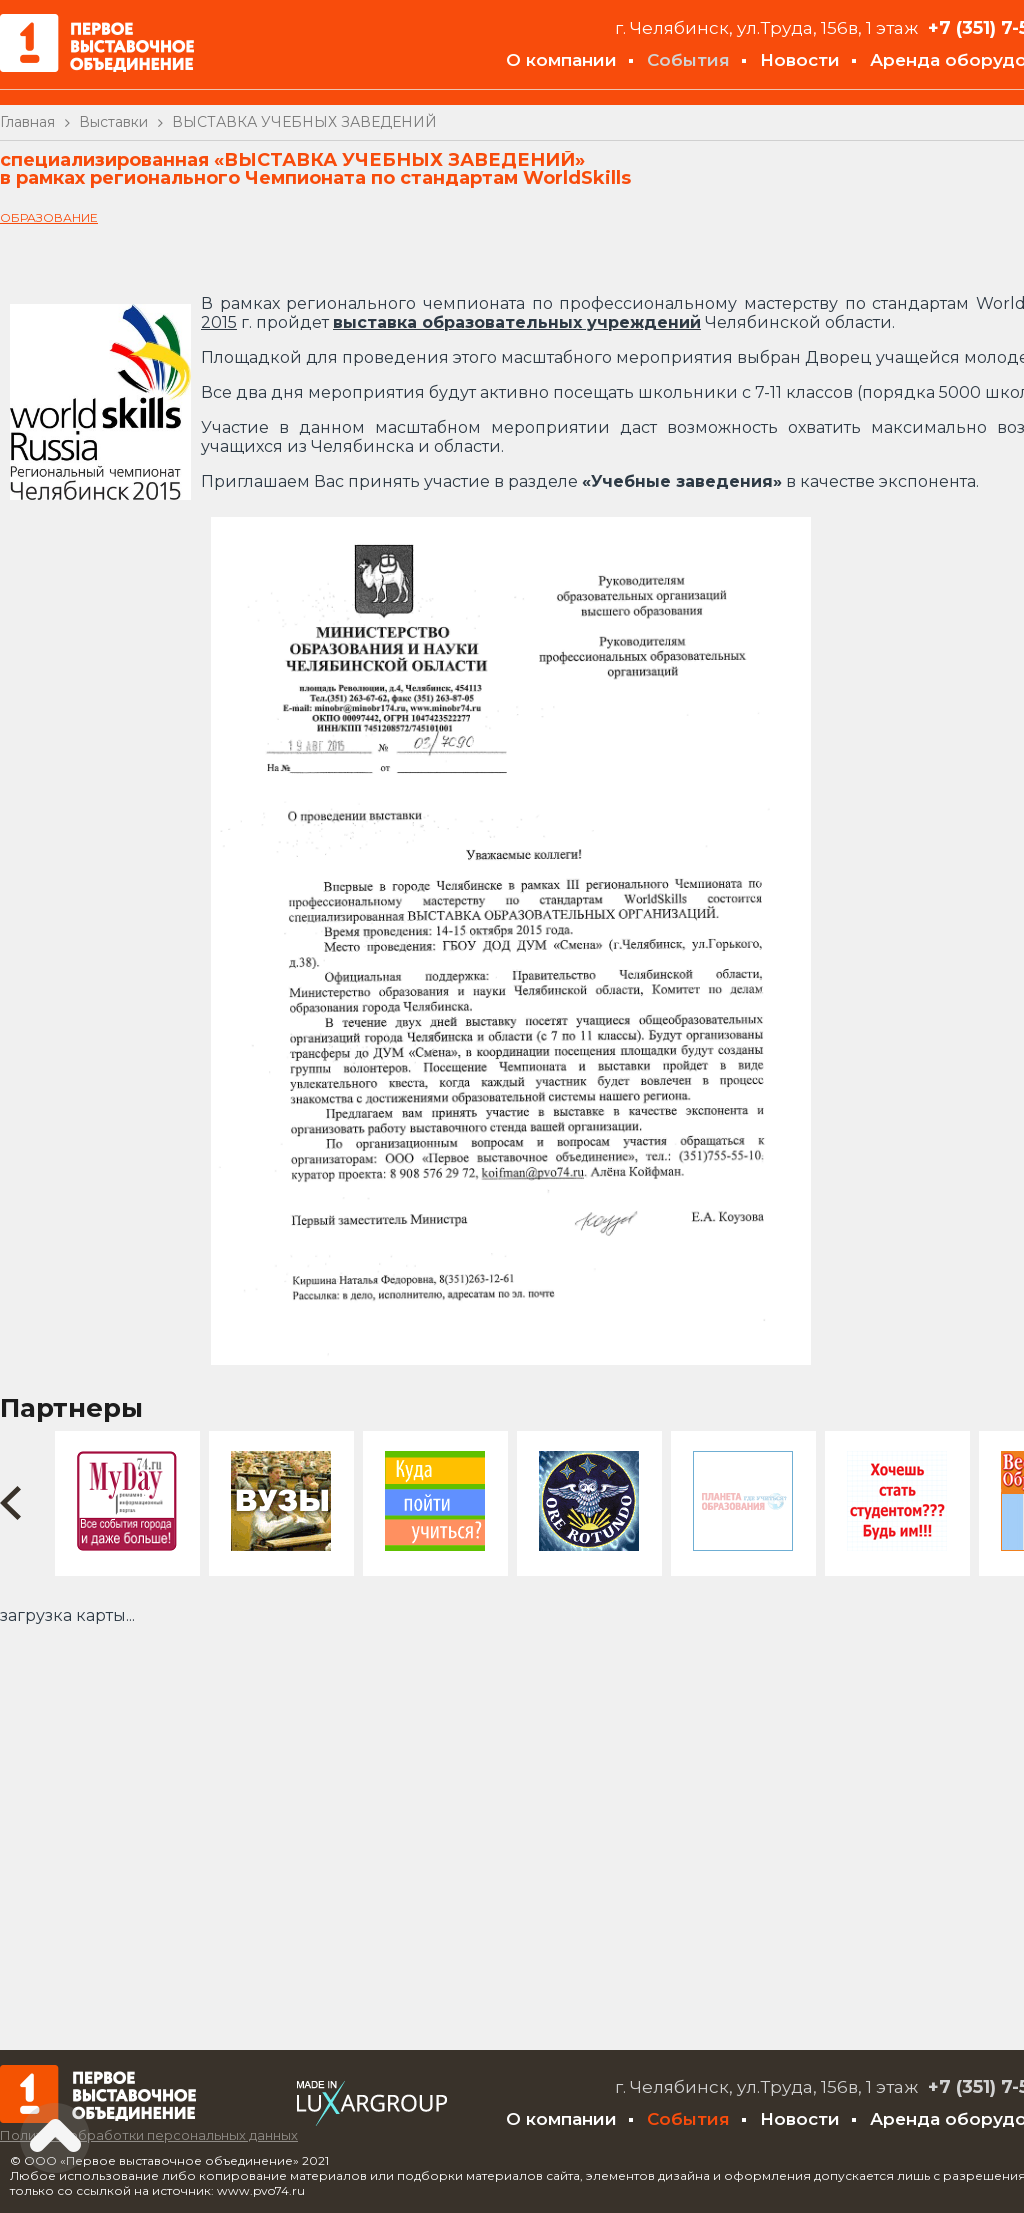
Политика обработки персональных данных (149, 2135)
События (688, 60)
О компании (561, 60)
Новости (800, 60)
